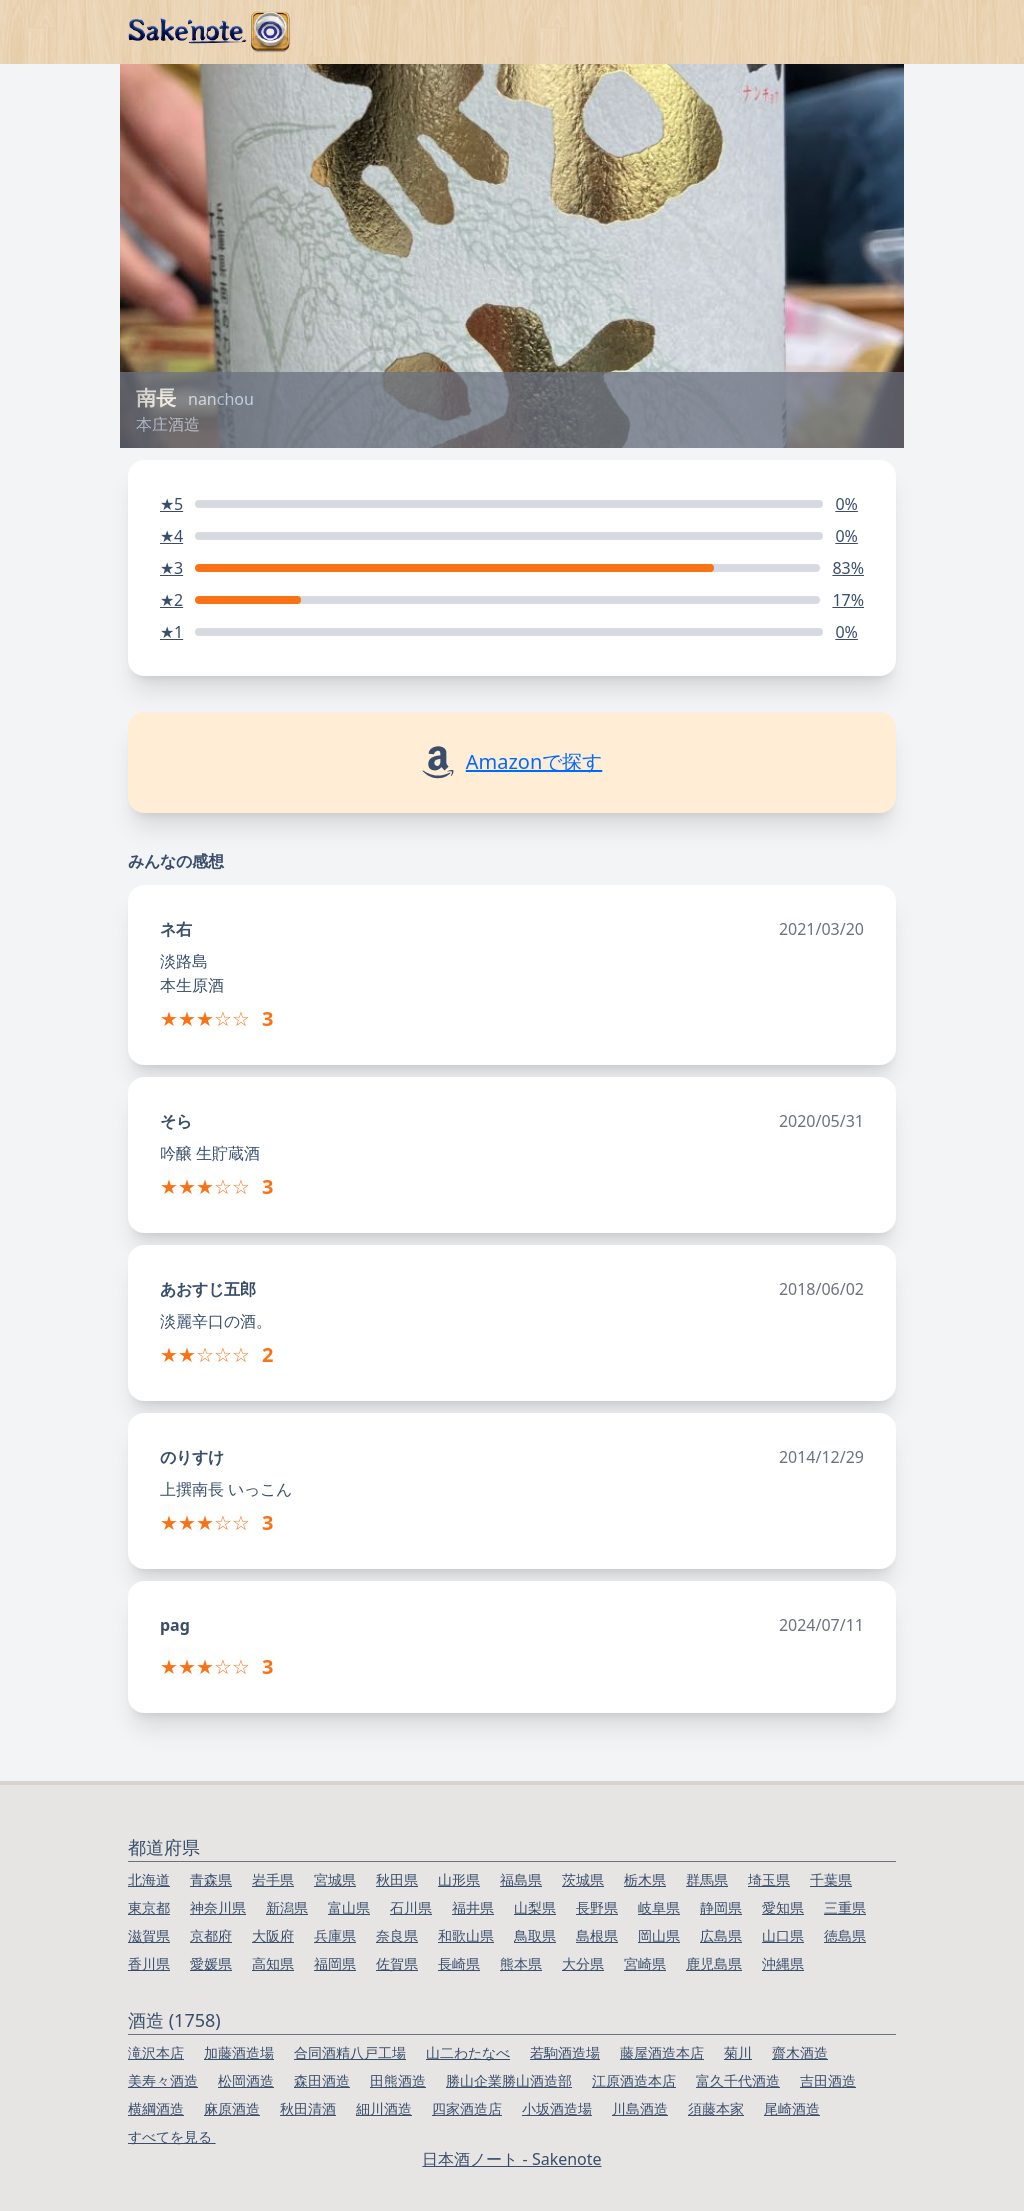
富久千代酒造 (738, 2080)
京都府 (211, 1935)
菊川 (738, 2052)
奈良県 (397, 1935)
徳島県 (845, 1935)
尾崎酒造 (792, 2108)
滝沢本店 (156, 2052)
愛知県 (783, 1907)
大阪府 (273, 1935)
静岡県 (721, 1907)
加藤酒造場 (239, 2052)
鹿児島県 (714, 1963)
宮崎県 (645, 1963)
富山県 (349, 1907)
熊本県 (521, 1963)
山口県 (783, 1935)
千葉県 (831, 1879)
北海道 (149, 1879)
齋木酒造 (800, 2052)
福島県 (521, 1879)
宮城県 (335, 1879)
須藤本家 (716, 2108)
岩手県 (273, 1879)
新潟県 (287, 1907)
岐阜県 (659, 1907)
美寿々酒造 (163, 2080)
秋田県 (397, 1879)
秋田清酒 (308, 2108)
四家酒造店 (467, 2108)
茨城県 (583, 1879)
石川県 (411, 1907)
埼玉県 (769, 1879)
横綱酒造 (156, 2108)
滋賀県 (149, 1935)
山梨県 (535, 1907)
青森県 (211, 1879)
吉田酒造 (828, 2080)
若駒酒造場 (565, 2052)
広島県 (721, 1935)
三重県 (845, 1907)
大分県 (583, 1963)
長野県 (597, 1907)
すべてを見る (172, 2136)
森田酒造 (322, 2080)
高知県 (273, 1963)
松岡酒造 (246, 2080)
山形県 (459, 1879)
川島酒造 (640, 2108)
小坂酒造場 (557, 2108)
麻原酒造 (232, 2108)
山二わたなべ (468, 2052)
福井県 (473, 1907)
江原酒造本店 (634, 2080)
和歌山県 (466, 1935)
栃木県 (645, 1879)
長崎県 (459, 1963)
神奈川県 (218, 1907)
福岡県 (335, 1963)
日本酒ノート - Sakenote (511, 2159)
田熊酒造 (398, 2080)
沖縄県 (783, 1963)
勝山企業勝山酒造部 (509, 2080)
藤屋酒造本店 (662, 2052)
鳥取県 (535, 1935)
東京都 (149, 1907)
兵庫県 (335, 1935)
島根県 (597, 1935)
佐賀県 (397, 1963)
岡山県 (659, 1935)
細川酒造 (384, 2108)
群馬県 (707, 1879)
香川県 (149, 1963)
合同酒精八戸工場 (350, 2052)
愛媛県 (211, 1963)
